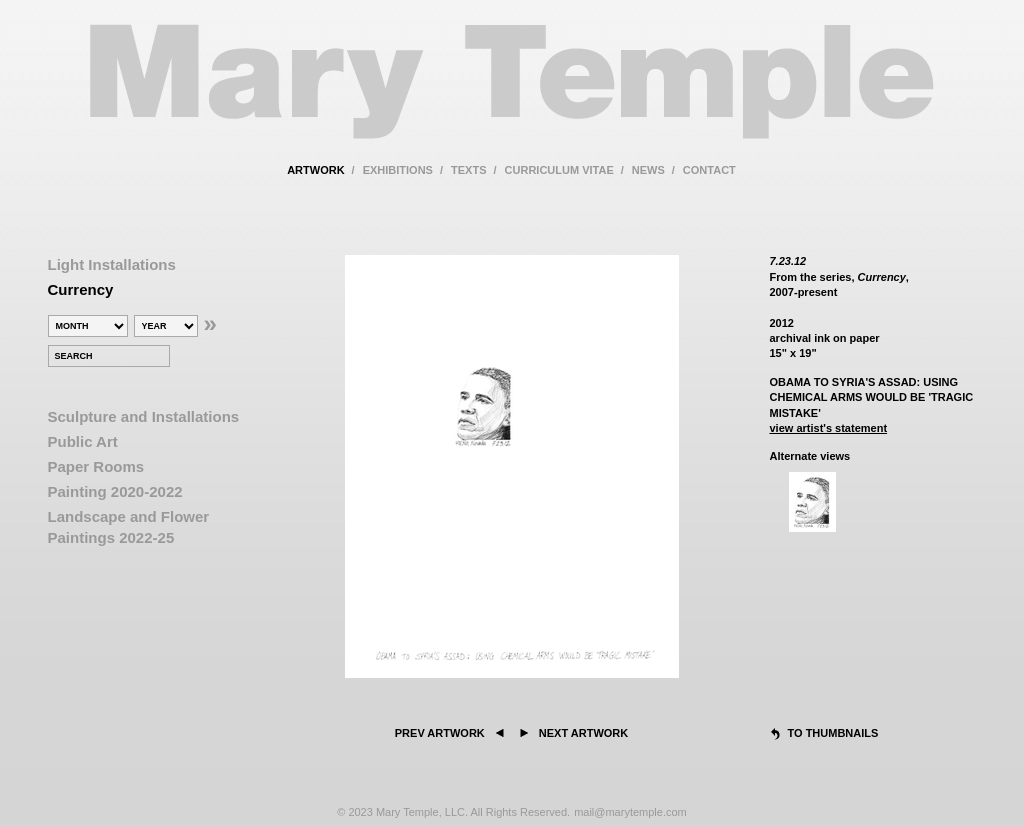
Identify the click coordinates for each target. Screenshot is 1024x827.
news (648, 170)
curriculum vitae (559, 170)
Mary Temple (512, 93)
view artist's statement (829, 428)
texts (468, 170)
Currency (81, 289)
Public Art (83, 441)
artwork (315, 170)
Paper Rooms (96, 466)
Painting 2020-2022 (115, 491)
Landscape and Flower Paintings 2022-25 (129, 527)
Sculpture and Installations (144, 416)
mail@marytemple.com (630, 812)
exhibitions (398, 170)
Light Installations (112, 264)
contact (709, 170)
